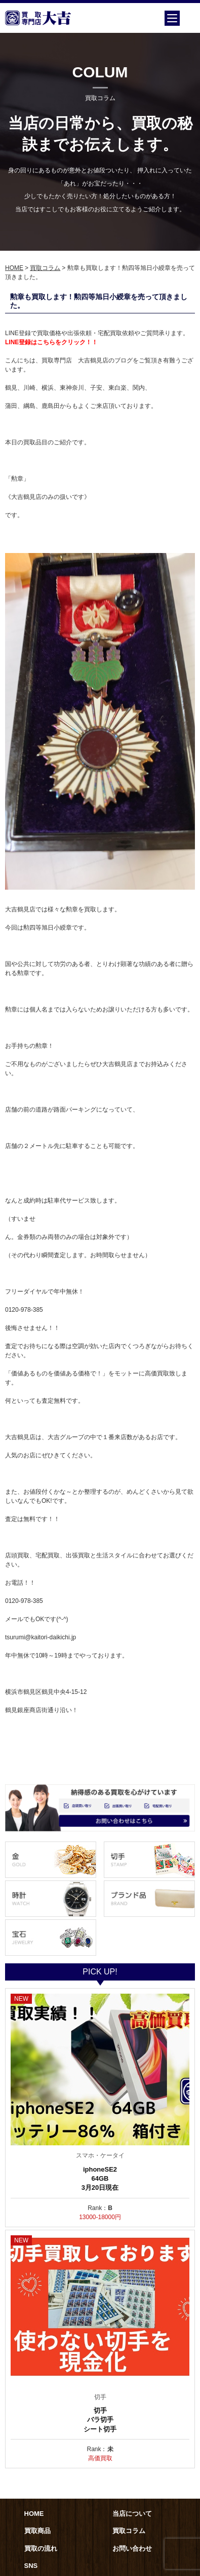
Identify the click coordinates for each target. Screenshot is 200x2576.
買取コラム (45, 267)
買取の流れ (40, 2548)
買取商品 (37, 2531)
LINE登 (15, 342)
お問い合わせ (132, 2548)
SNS (31, 2565)
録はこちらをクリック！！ (61, 342)
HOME (14, 267)
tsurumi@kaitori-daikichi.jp (40, 1637)
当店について (132, 2513)
